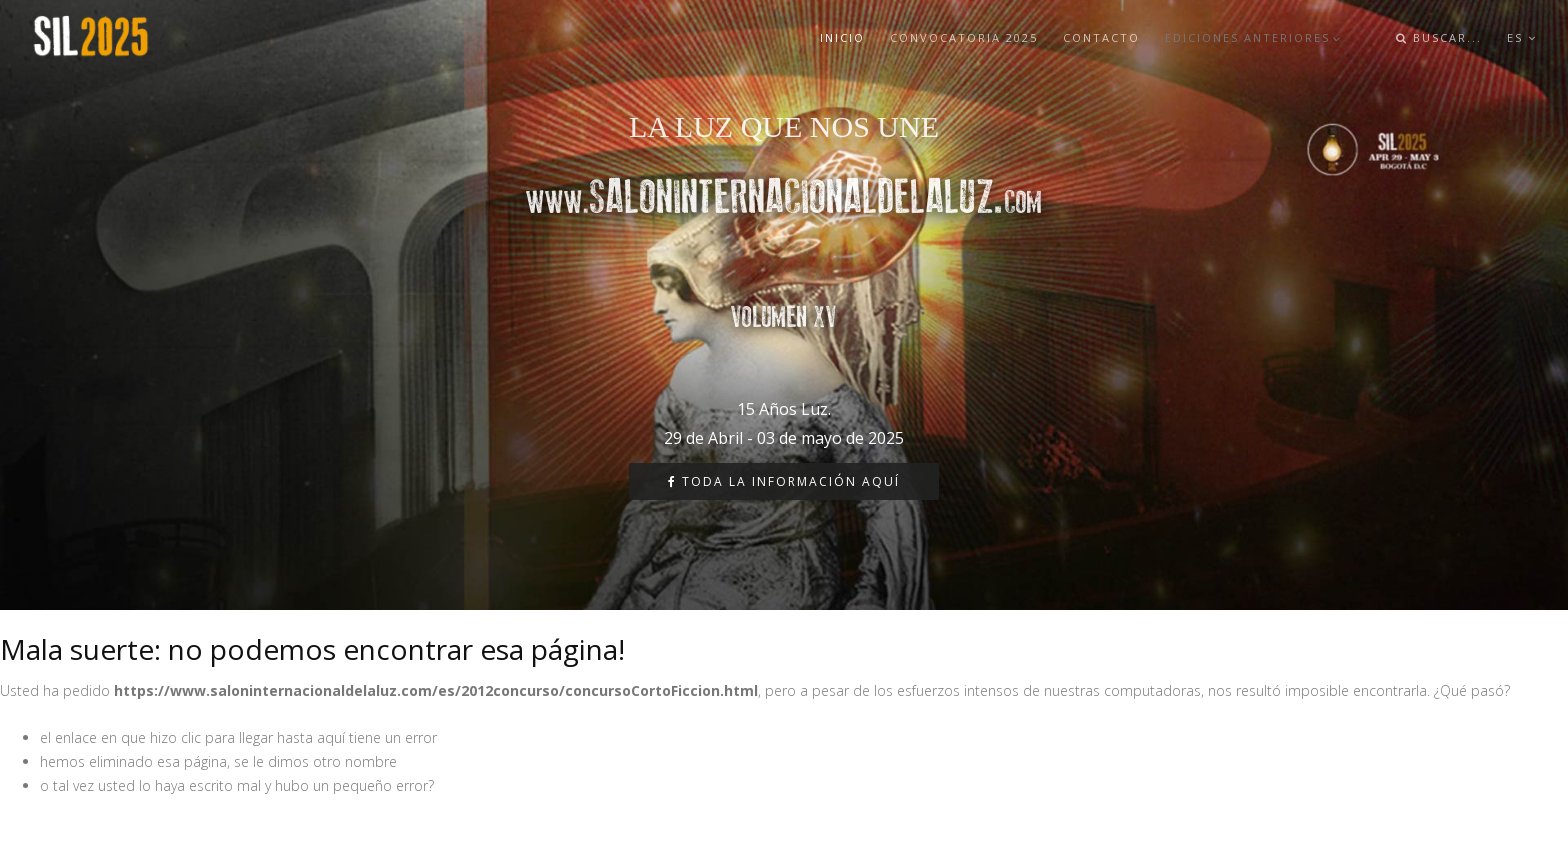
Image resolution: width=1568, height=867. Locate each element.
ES (1522, 37)
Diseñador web (49, 831)
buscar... (1439, 37)
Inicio (842, 37)
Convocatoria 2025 (964, 37)
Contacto (1101, 37)
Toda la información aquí (784, 481)
